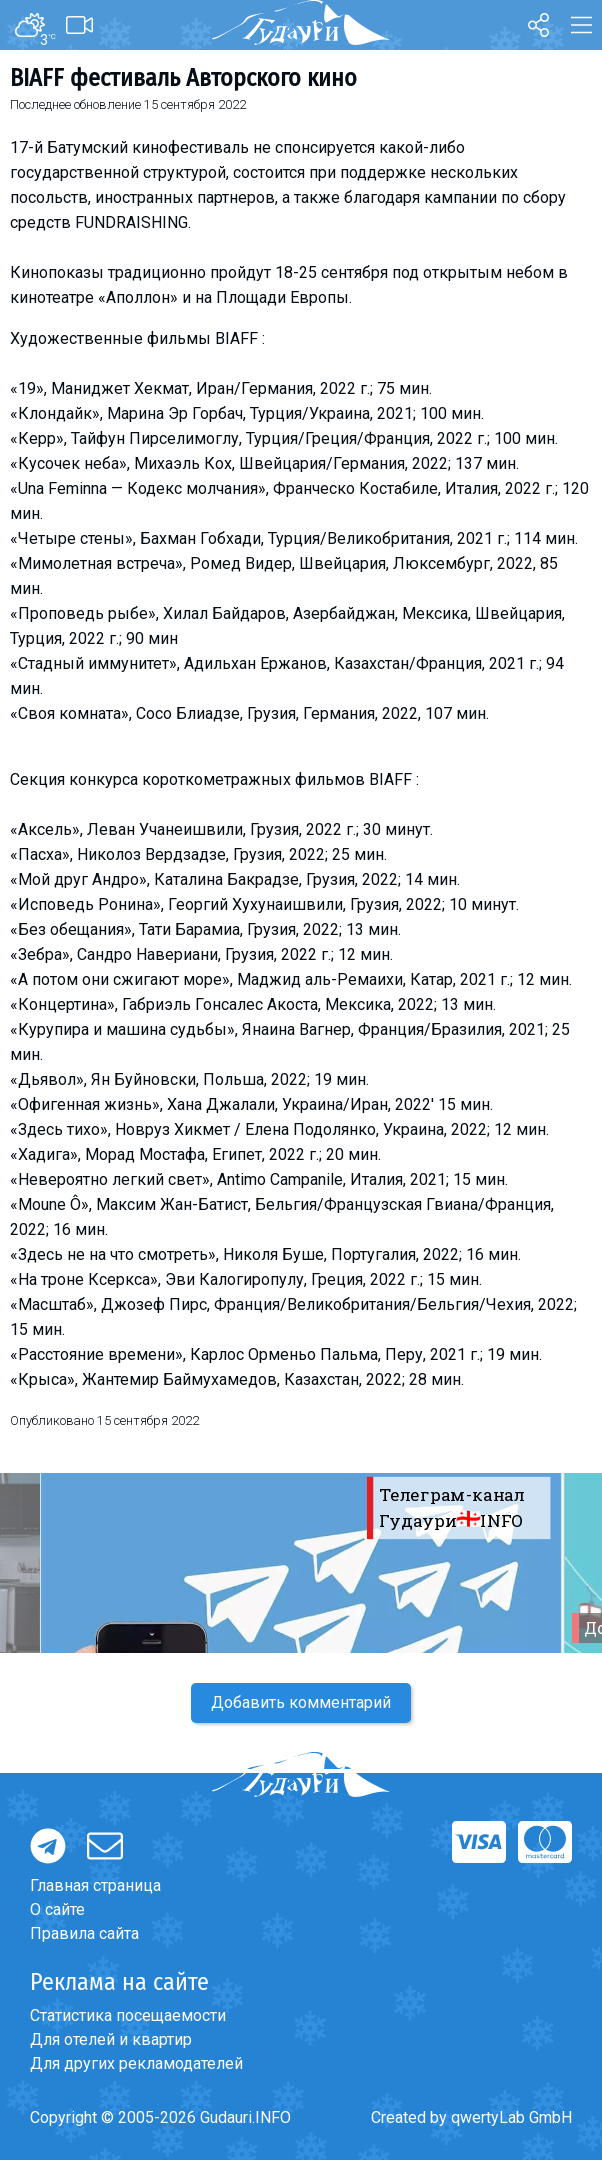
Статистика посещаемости (128, 2015)
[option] (301, 1563)
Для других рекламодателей (136, 2063)
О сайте (57, 1909)
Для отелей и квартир (111, 2039)
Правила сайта (84, 1933)
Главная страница (95, 1885)
